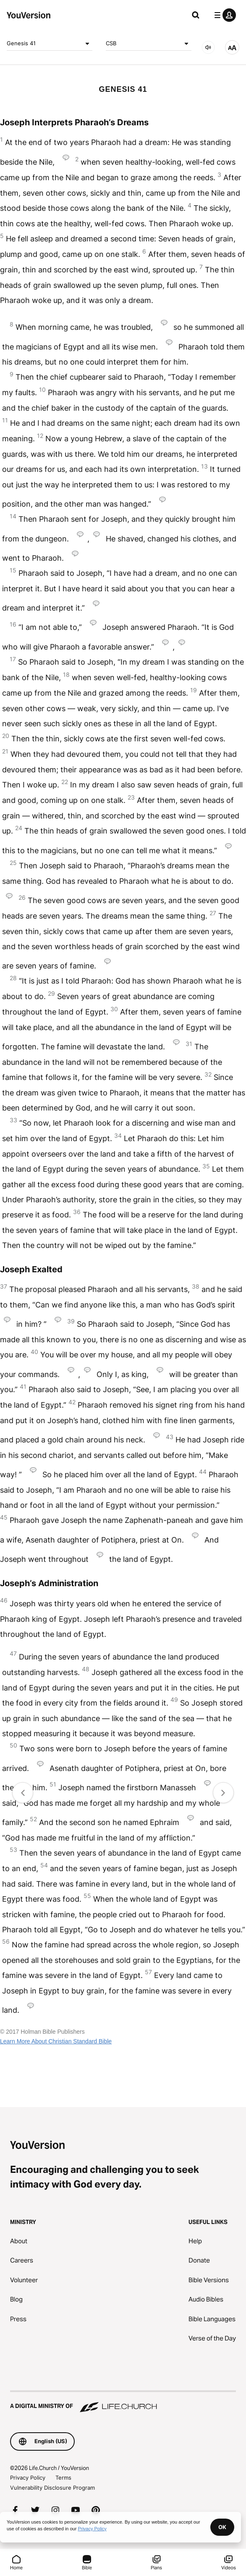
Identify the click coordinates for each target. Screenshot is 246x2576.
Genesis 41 (49, 44)
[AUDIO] (208, 47)
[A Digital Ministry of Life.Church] (123, 2402)
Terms (63, 2477)
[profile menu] (223, 15)
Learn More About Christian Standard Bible (56, 2041)
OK (222, 2527)
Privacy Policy (27, 2477)
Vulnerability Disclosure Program (52, 2487)
